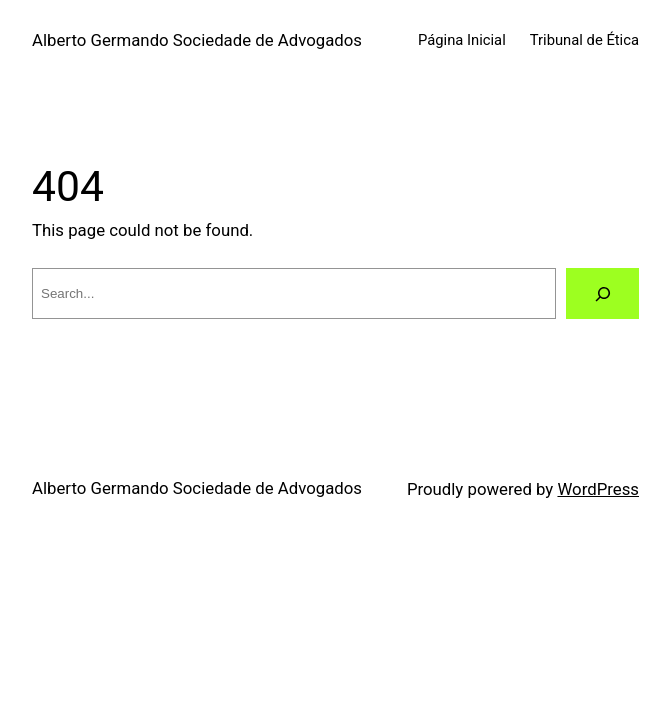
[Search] (602, 293)
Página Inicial (462, 40)
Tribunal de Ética (584, 40)
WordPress (598, 489)
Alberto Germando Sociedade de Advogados (197, 40)
